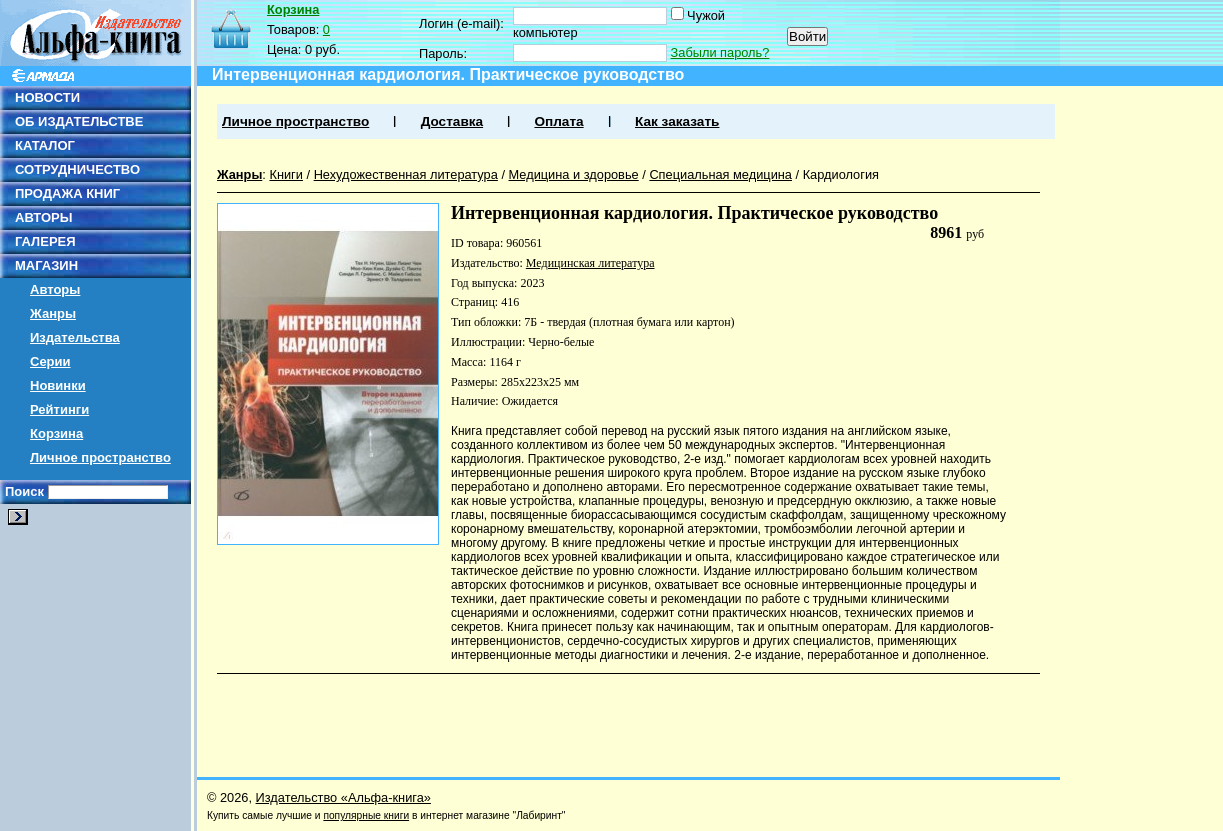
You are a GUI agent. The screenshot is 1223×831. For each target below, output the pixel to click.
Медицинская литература (590, 263)
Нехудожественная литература (406, 174)
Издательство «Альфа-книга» (343, 797)
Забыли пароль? (720, 52)
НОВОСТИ (47, 97)
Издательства (75, 337)
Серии (50, 361)
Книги (286, 174)
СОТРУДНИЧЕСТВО (77, 169)
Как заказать (677, 121)
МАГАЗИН (46, 265)
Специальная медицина (720, 174)
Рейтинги (59, 409)
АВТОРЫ (43, 217)
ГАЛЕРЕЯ (45, 241)
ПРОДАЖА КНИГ (67, 193)
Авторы (55, 289)
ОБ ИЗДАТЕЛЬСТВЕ (79, 121)
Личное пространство (100, 457)
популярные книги (366, 815)
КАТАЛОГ (45, 145)
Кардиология (841, 174)
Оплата (558, 121)
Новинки (58, 385)
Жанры (53, 313)
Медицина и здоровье (574, 174)
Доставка (452, 121)
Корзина (56, 433)
